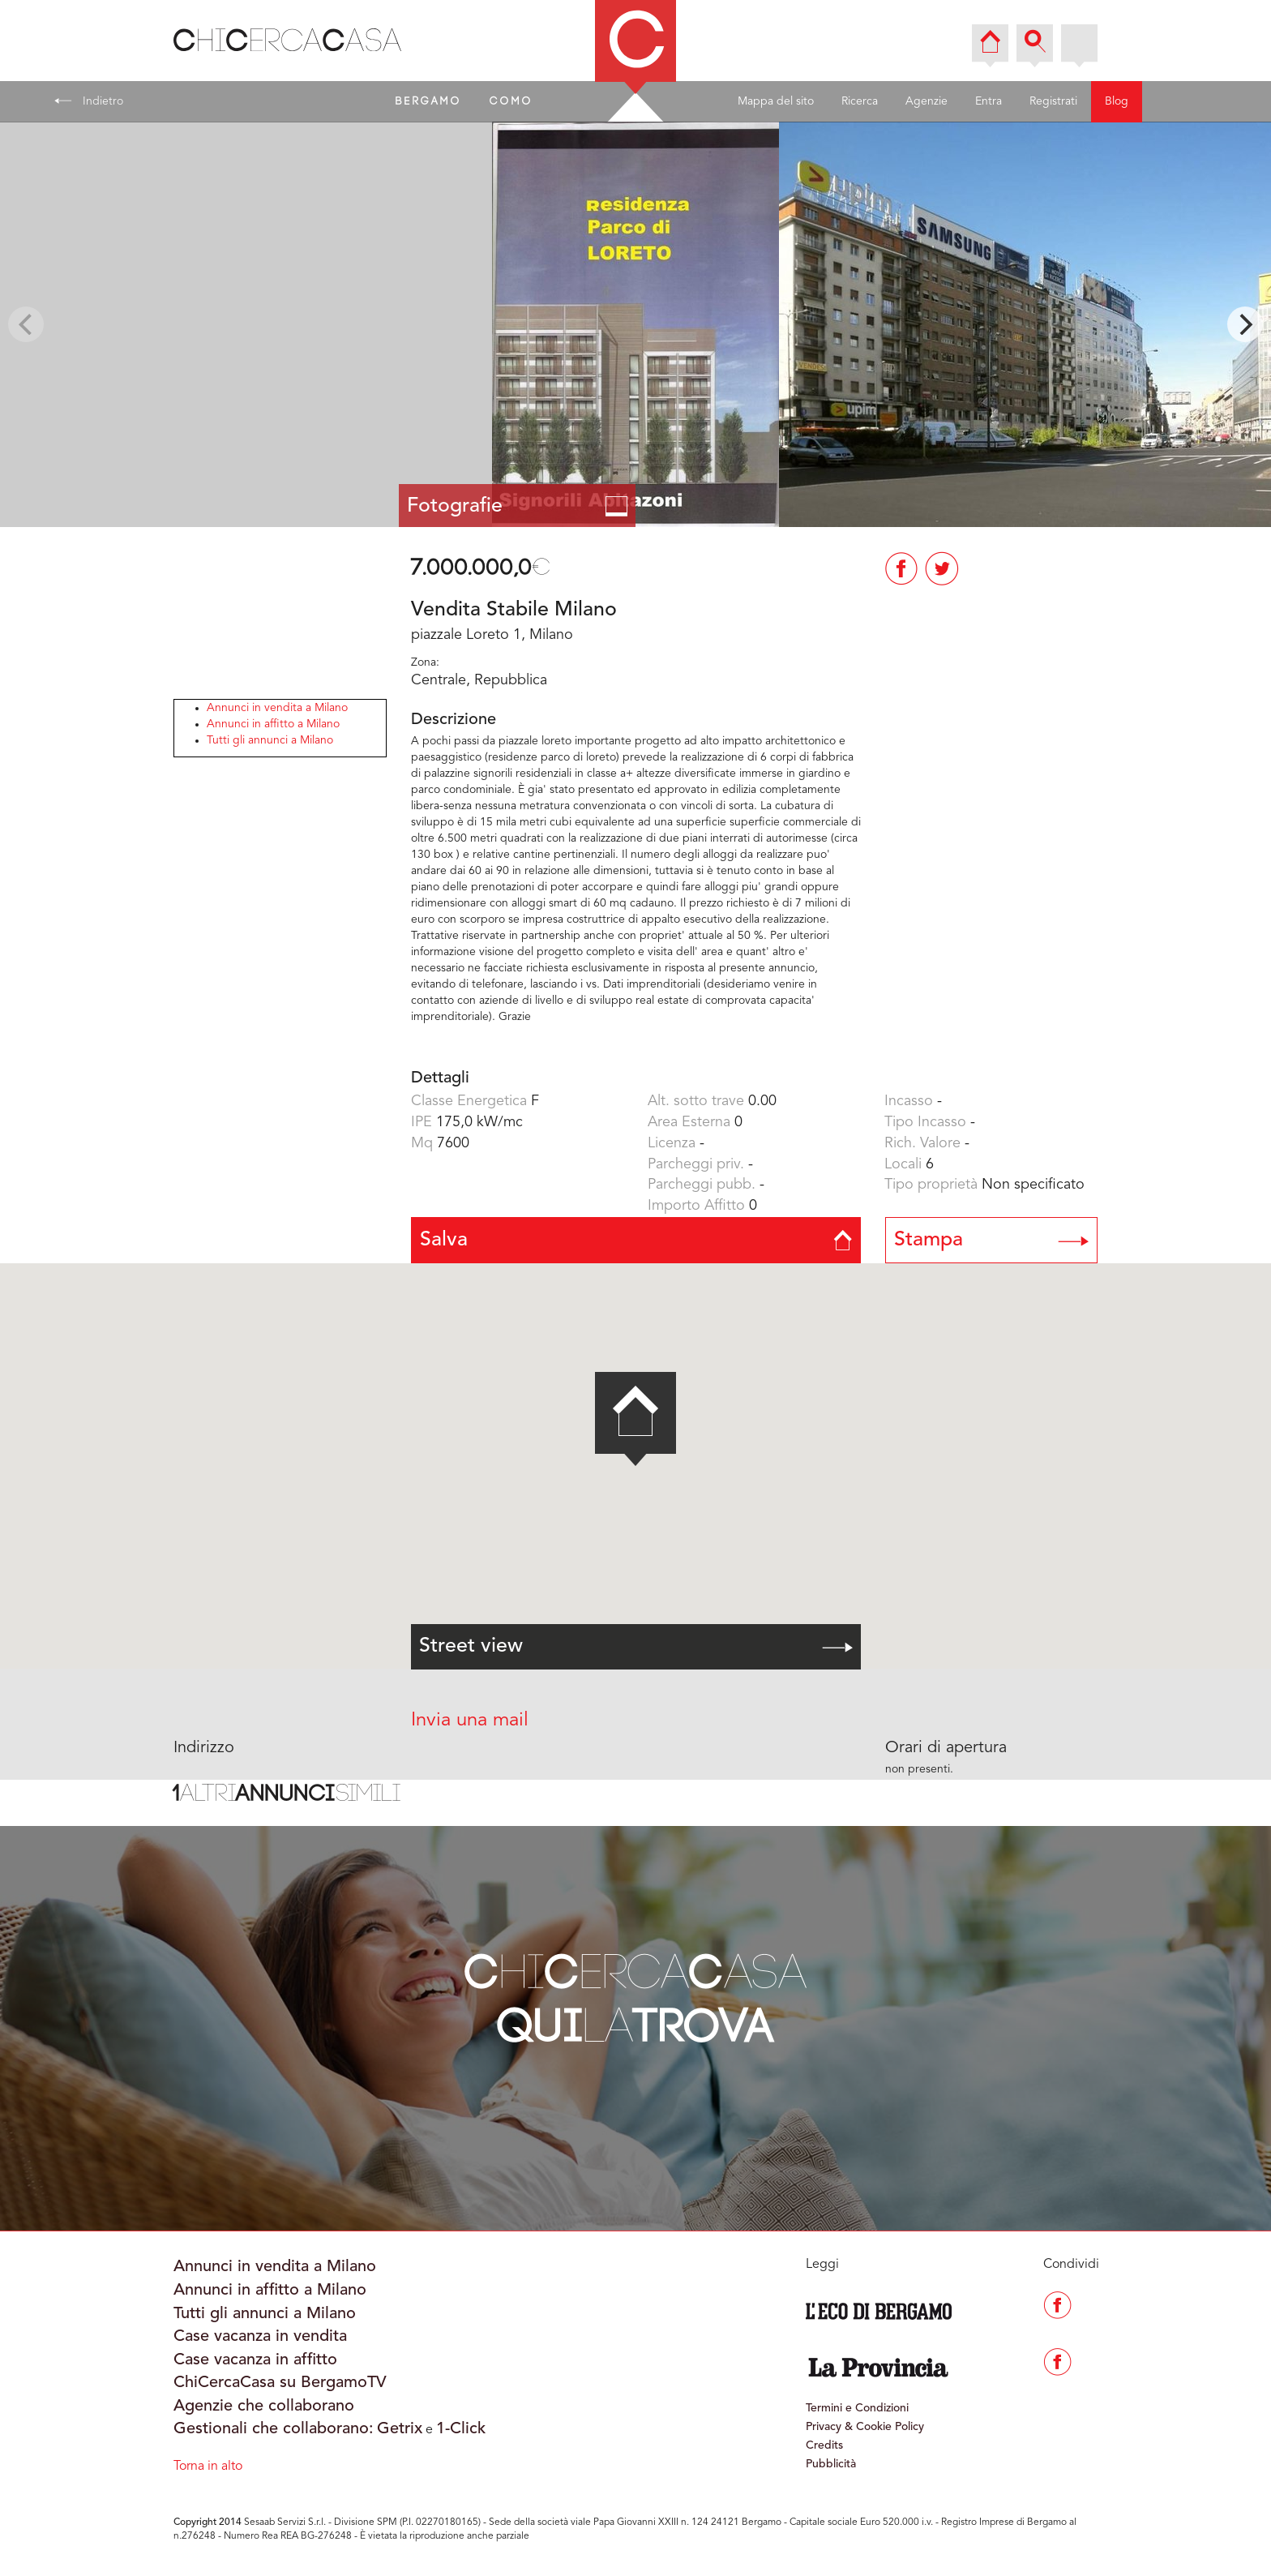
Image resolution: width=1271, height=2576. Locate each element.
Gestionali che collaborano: (273, 2429)
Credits (824, 2445)
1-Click (461, 2429)
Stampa (991, 1240)
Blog (1116, 101)
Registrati (1053, 101)
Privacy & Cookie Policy (865, 2426)
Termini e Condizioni (857, 2408)
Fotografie (517, 506)
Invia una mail (470, 1720)
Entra (988, 101)
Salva (636, 1240)
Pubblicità (831, 2464)
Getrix (399, 2429)
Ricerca (859, 101)
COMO (511, 101)
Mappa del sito (776, 101)
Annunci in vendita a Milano (277, 708)
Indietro (88, 100)
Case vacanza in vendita (260, 2337)
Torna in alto (207, 2466)
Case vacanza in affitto (255, 2360)
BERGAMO (429, 101)
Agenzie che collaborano (263, 2406)
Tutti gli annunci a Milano (270, 740)
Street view (636, 1646)
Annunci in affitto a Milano (273, 724)
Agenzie (926, 101)
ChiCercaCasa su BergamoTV (280, 2383)
